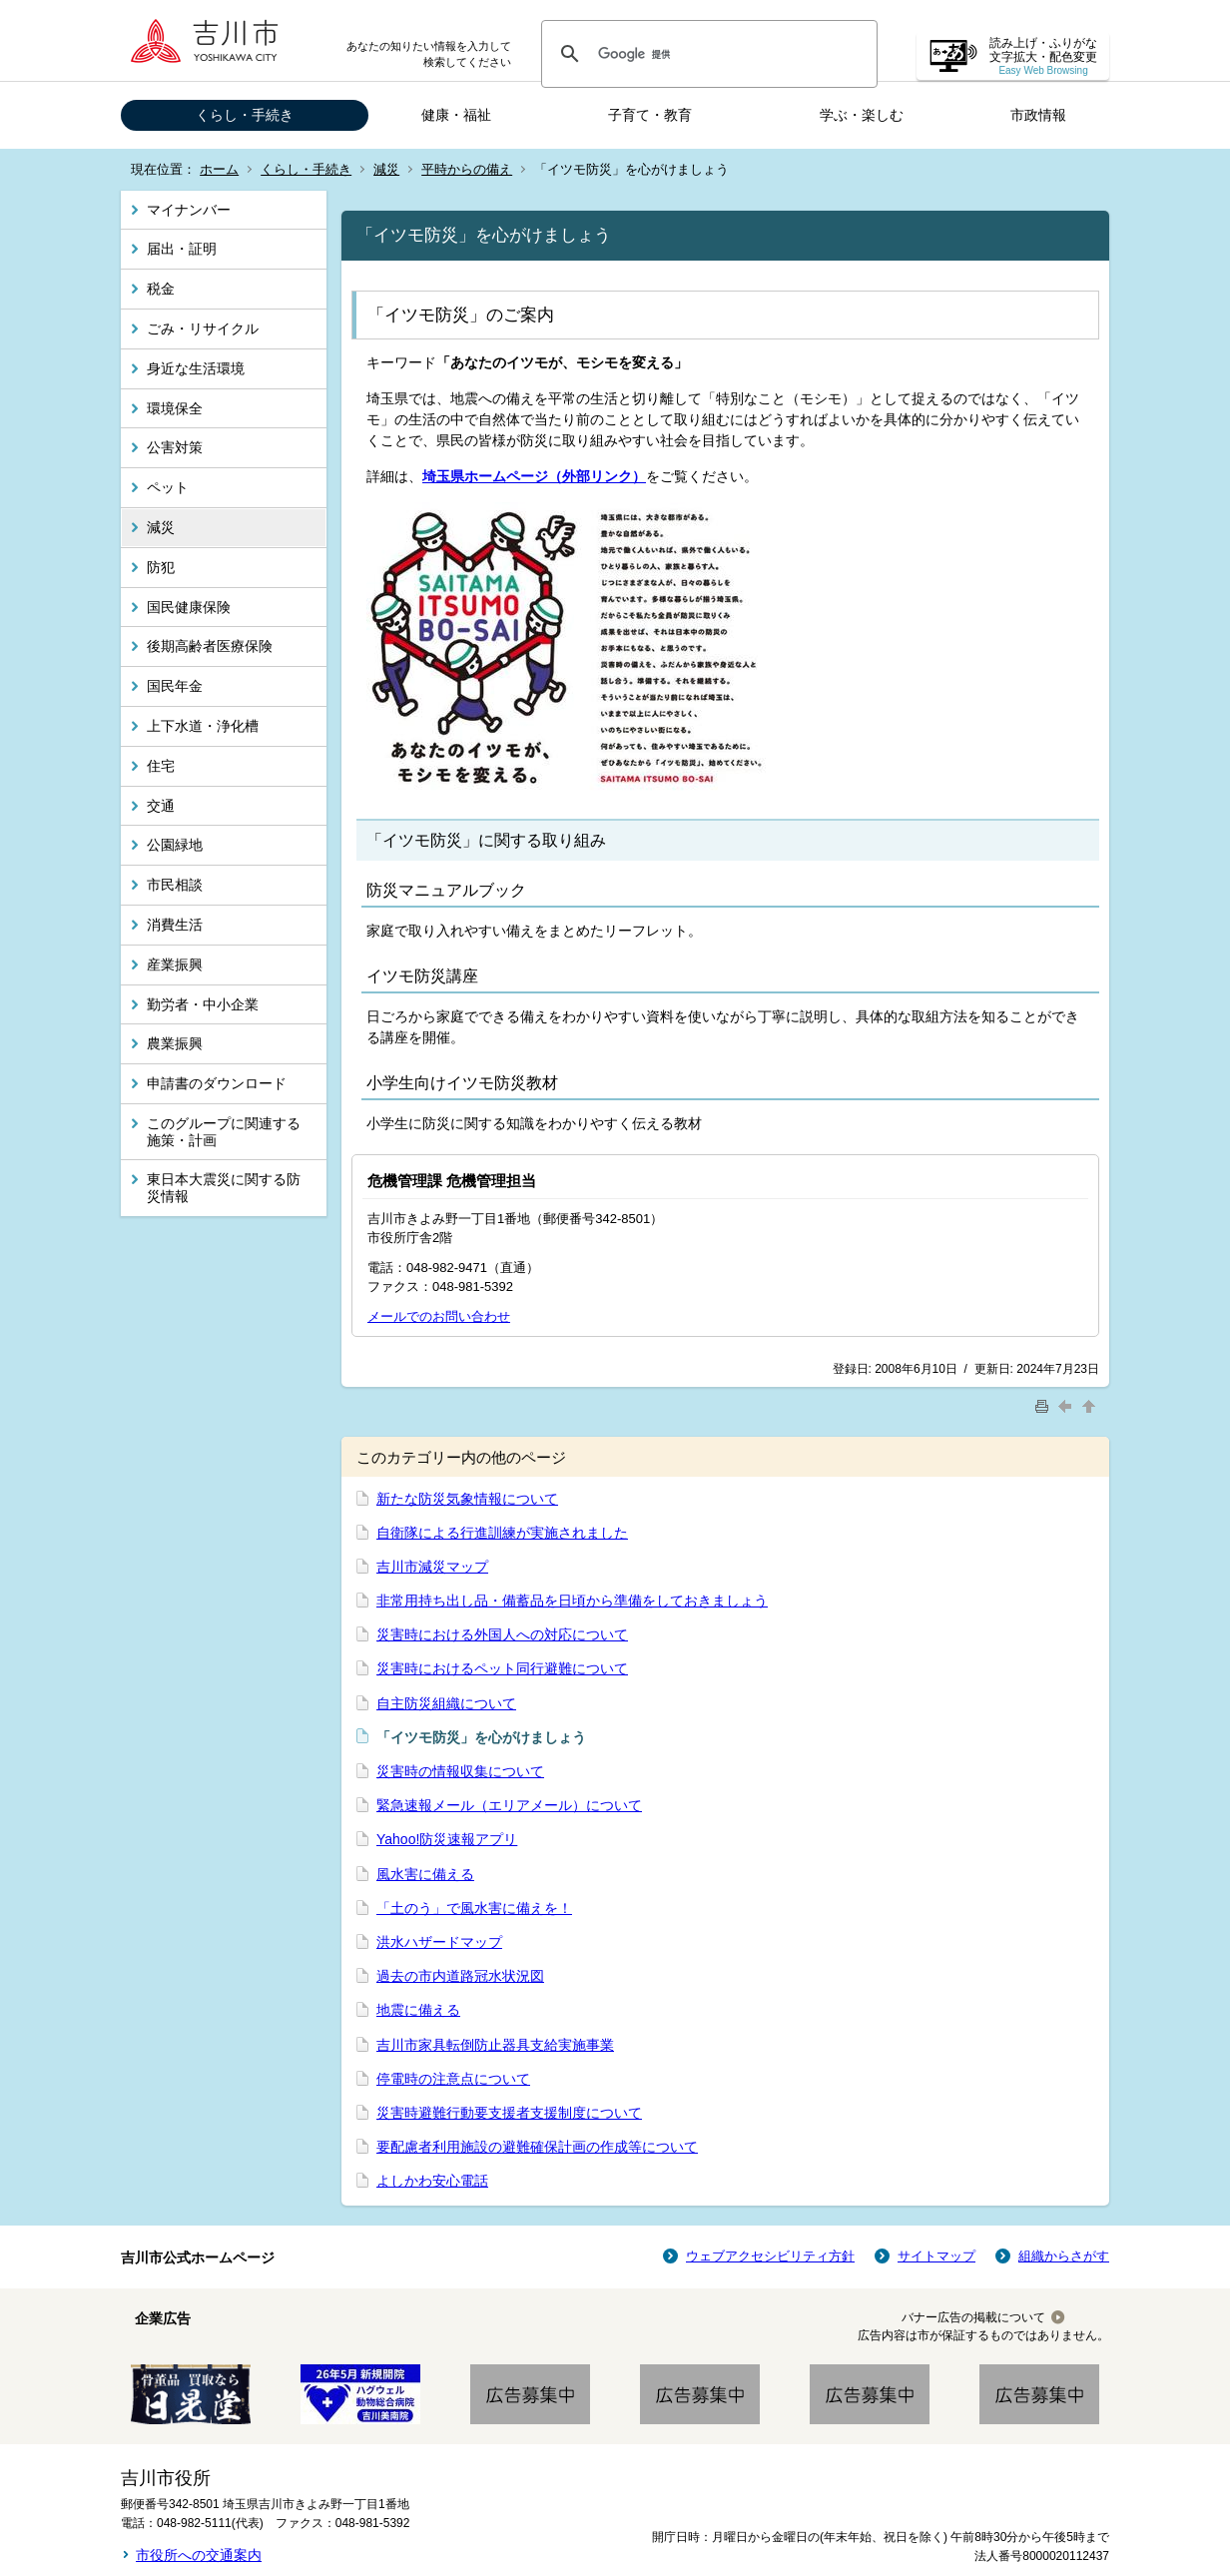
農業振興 (175, 1043)
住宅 (161, 766)
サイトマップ (936, 2256)
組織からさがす (1063, 2256)
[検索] (706, 54)
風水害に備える (425, 1874)
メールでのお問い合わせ (438, 1316)
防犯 (161, 567)
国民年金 (175, 686)
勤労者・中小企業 (203, 1004)
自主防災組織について (446, 1703)
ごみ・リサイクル (203, 328)
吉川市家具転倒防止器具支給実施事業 (495, 2045)
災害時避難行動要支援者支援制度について (509, 2113)
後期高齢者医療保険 (210, 646)
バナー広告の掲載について (973, 2317)
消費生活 (175, 925)
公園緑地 (175, 845)
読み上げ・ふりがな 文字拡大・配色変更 (1043, 56)
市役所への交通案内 (199, 2555)
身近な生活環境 (196, 368)
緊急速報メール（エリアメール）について (509, 1805)
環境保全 (175, 408)
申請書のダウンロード (217, 1083)
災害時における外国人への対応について (502, 1634)
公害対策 (175, 447)
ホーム (219, 169)
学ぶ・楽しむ (862, 115)
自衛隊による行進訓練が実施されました (502, 1533)
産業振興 (175, 964)
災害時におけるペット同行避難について (502, 1668)
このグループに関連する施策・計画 (224, 1131)
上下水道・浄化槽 (203, 726)
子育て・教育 (650, 115)
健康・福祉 (456, 115)
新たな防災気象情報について (467, 1499)
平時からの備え (466, 169)
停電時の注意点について (453, 2079)
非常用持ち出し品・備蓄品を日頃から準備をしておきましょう (572, 1601)
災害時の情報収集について (460, 1771)
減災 (386, 169)
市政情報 (1038, 115)
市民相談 (175, 885)
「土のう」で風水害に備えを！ (474, 1908)
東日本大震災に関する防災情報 (224, 1187)
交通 (161, 806)
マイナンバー (189, 210)
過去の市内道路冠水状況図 (460, 1976)
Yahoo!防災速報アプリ (446, 1839)
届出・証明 (182, 249)
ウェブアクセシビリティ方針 (770, 2256)
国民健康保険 (189, 607)
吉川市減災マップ (432, 1567)
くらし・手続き (245, 115)
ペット (168, 487)
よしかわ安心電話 (432, 2181)
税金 (161, 289)
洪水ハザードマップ (439, 1942)
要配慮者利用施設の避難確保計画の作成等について (537, 2147)
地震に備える (418, 2010)
